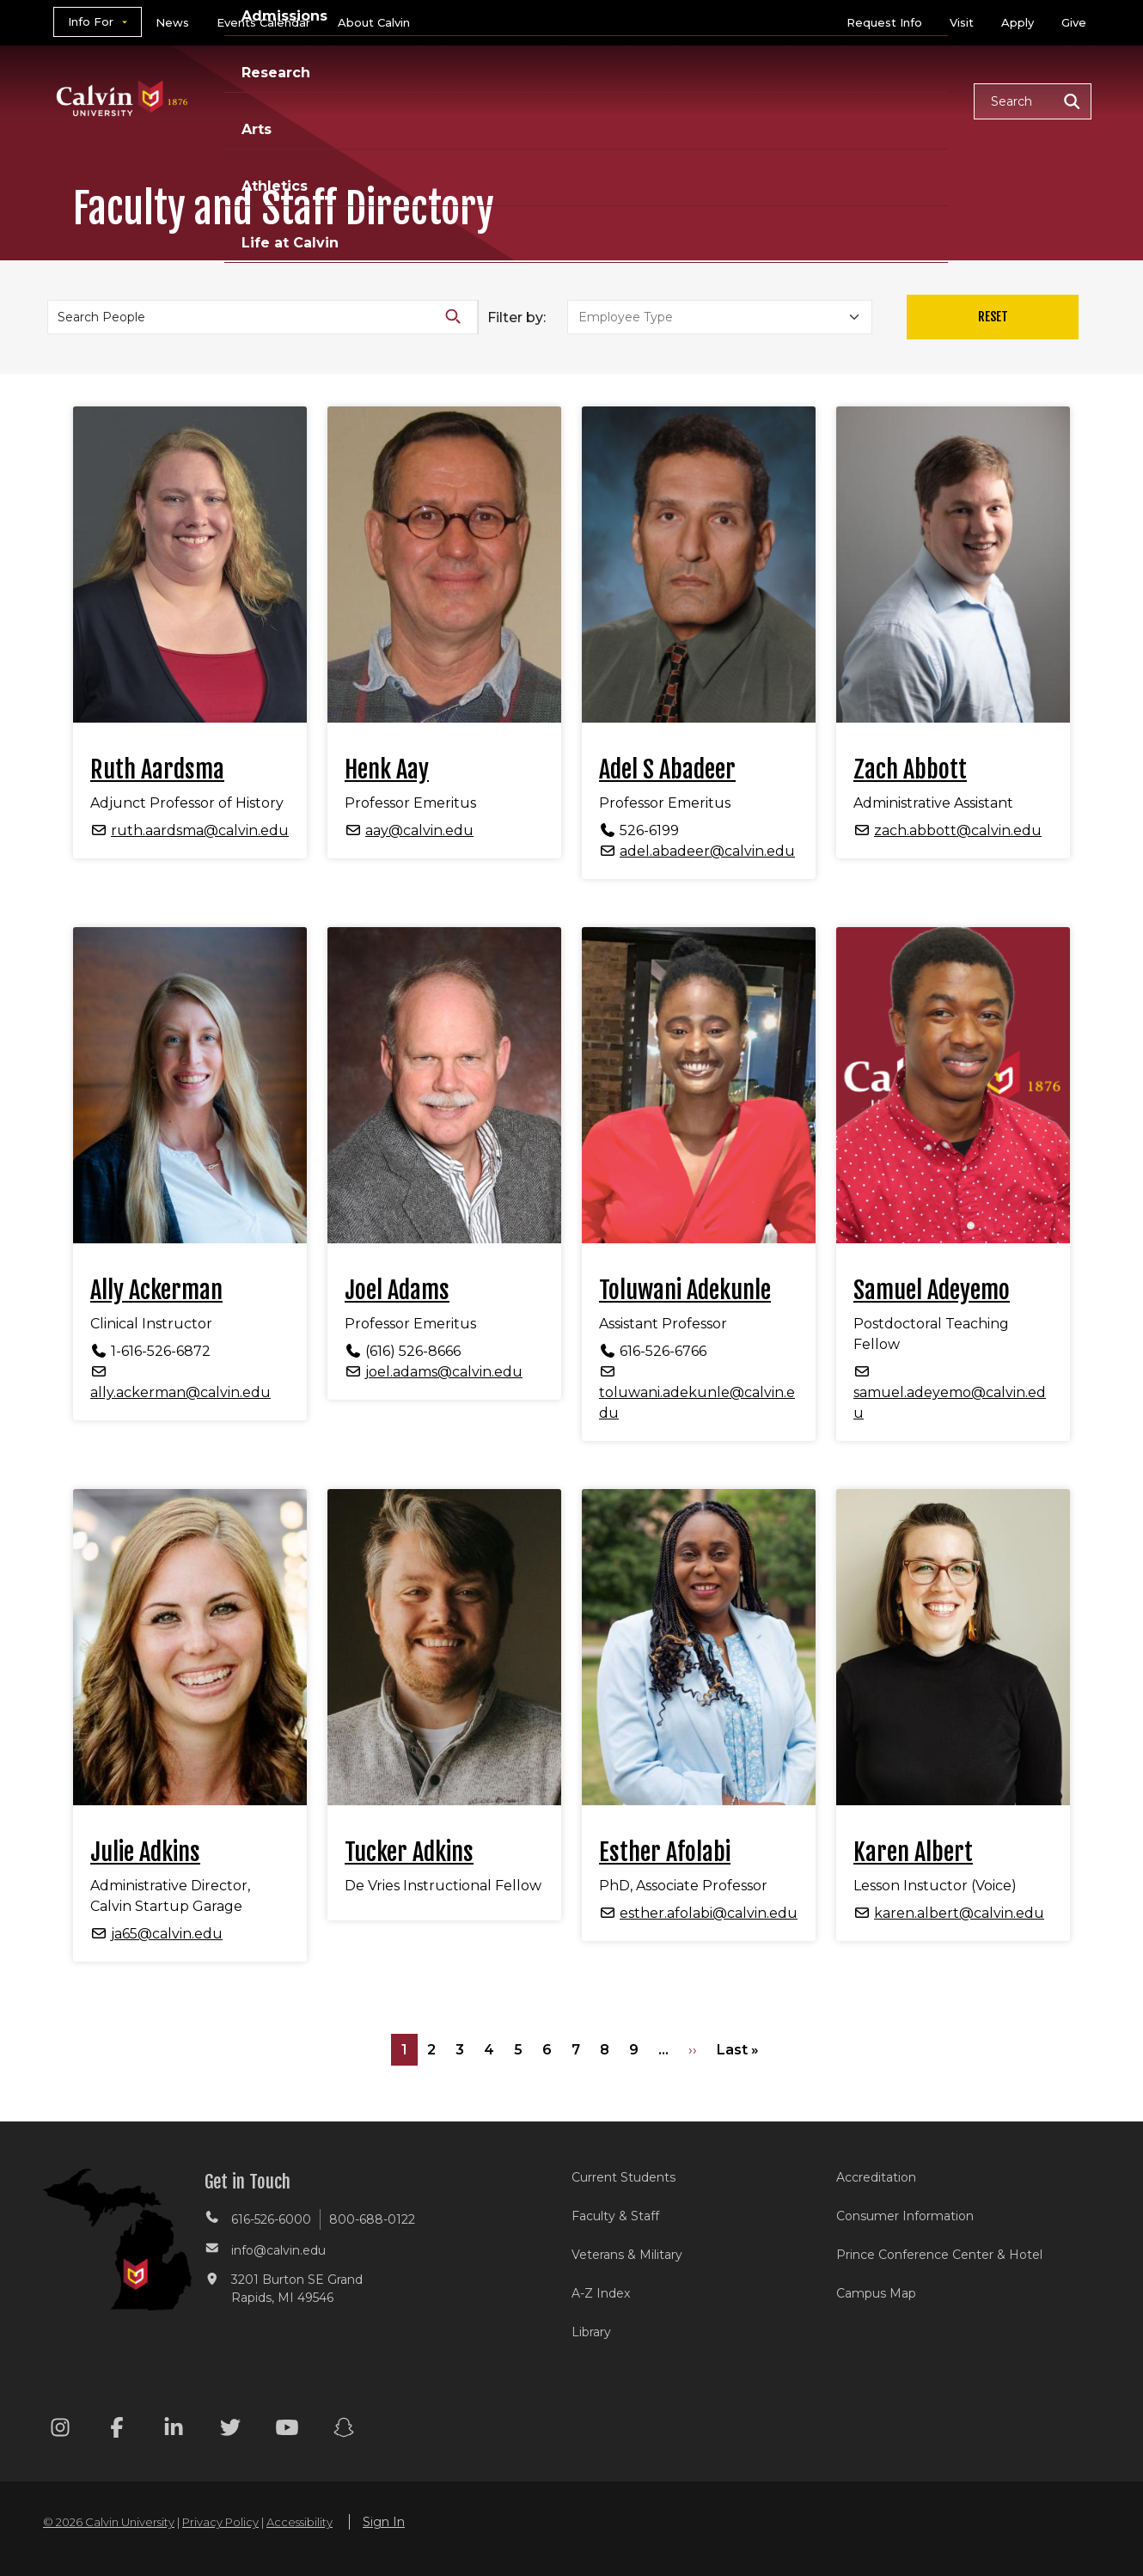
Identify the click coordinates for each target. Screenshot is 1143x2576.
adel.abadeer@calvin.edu (707, 851)
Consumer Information (905, 2216)
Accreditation (876, 2177)
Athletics (783, 100)
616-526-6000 (271, 2219)
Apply (1017, 22)
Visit (962, 22)
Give (1073, 22)
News (172, 22)
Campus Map (876, 2293)
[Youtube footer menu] (287, 2430)
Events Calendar (263, 22)
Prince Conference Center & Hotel (939, 2254)
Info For (90, 21)
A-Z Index (601, 2293)
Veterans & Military (627, 2254)
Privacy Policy (220, 2522)
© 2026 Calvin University (108, 2522)
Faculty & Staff (615, 2216)
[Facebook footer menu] (117, 2430)
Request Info (884, 22)
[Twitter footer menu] (230, 2430)
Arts (701, 100)
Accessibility (299, 2522)
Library (591, 2332)
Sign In (384, 2522)
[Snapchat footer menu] (344, 2430)
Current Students (623, 2177)
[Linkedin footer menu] (173, 2430)
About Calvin (374, 22)
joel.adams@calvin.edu (444, 1372)
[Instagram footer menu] (60, 2430)
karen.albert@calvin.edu (959, 1913)
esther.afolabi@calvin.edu (709, 1913)
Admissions (505, 100)
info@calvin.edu (278, 2250)
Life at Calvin (899, 100)
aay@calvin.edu (419, 830)
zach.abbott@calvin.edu (958, 830)
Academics (386, 100)
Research (617, 100)
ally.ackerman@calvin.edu (180, 1392)
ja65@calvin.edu (167, 1934)
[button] (1032, 101)
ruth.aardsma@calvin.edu (200, 830)
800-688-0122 (372, 2219)
